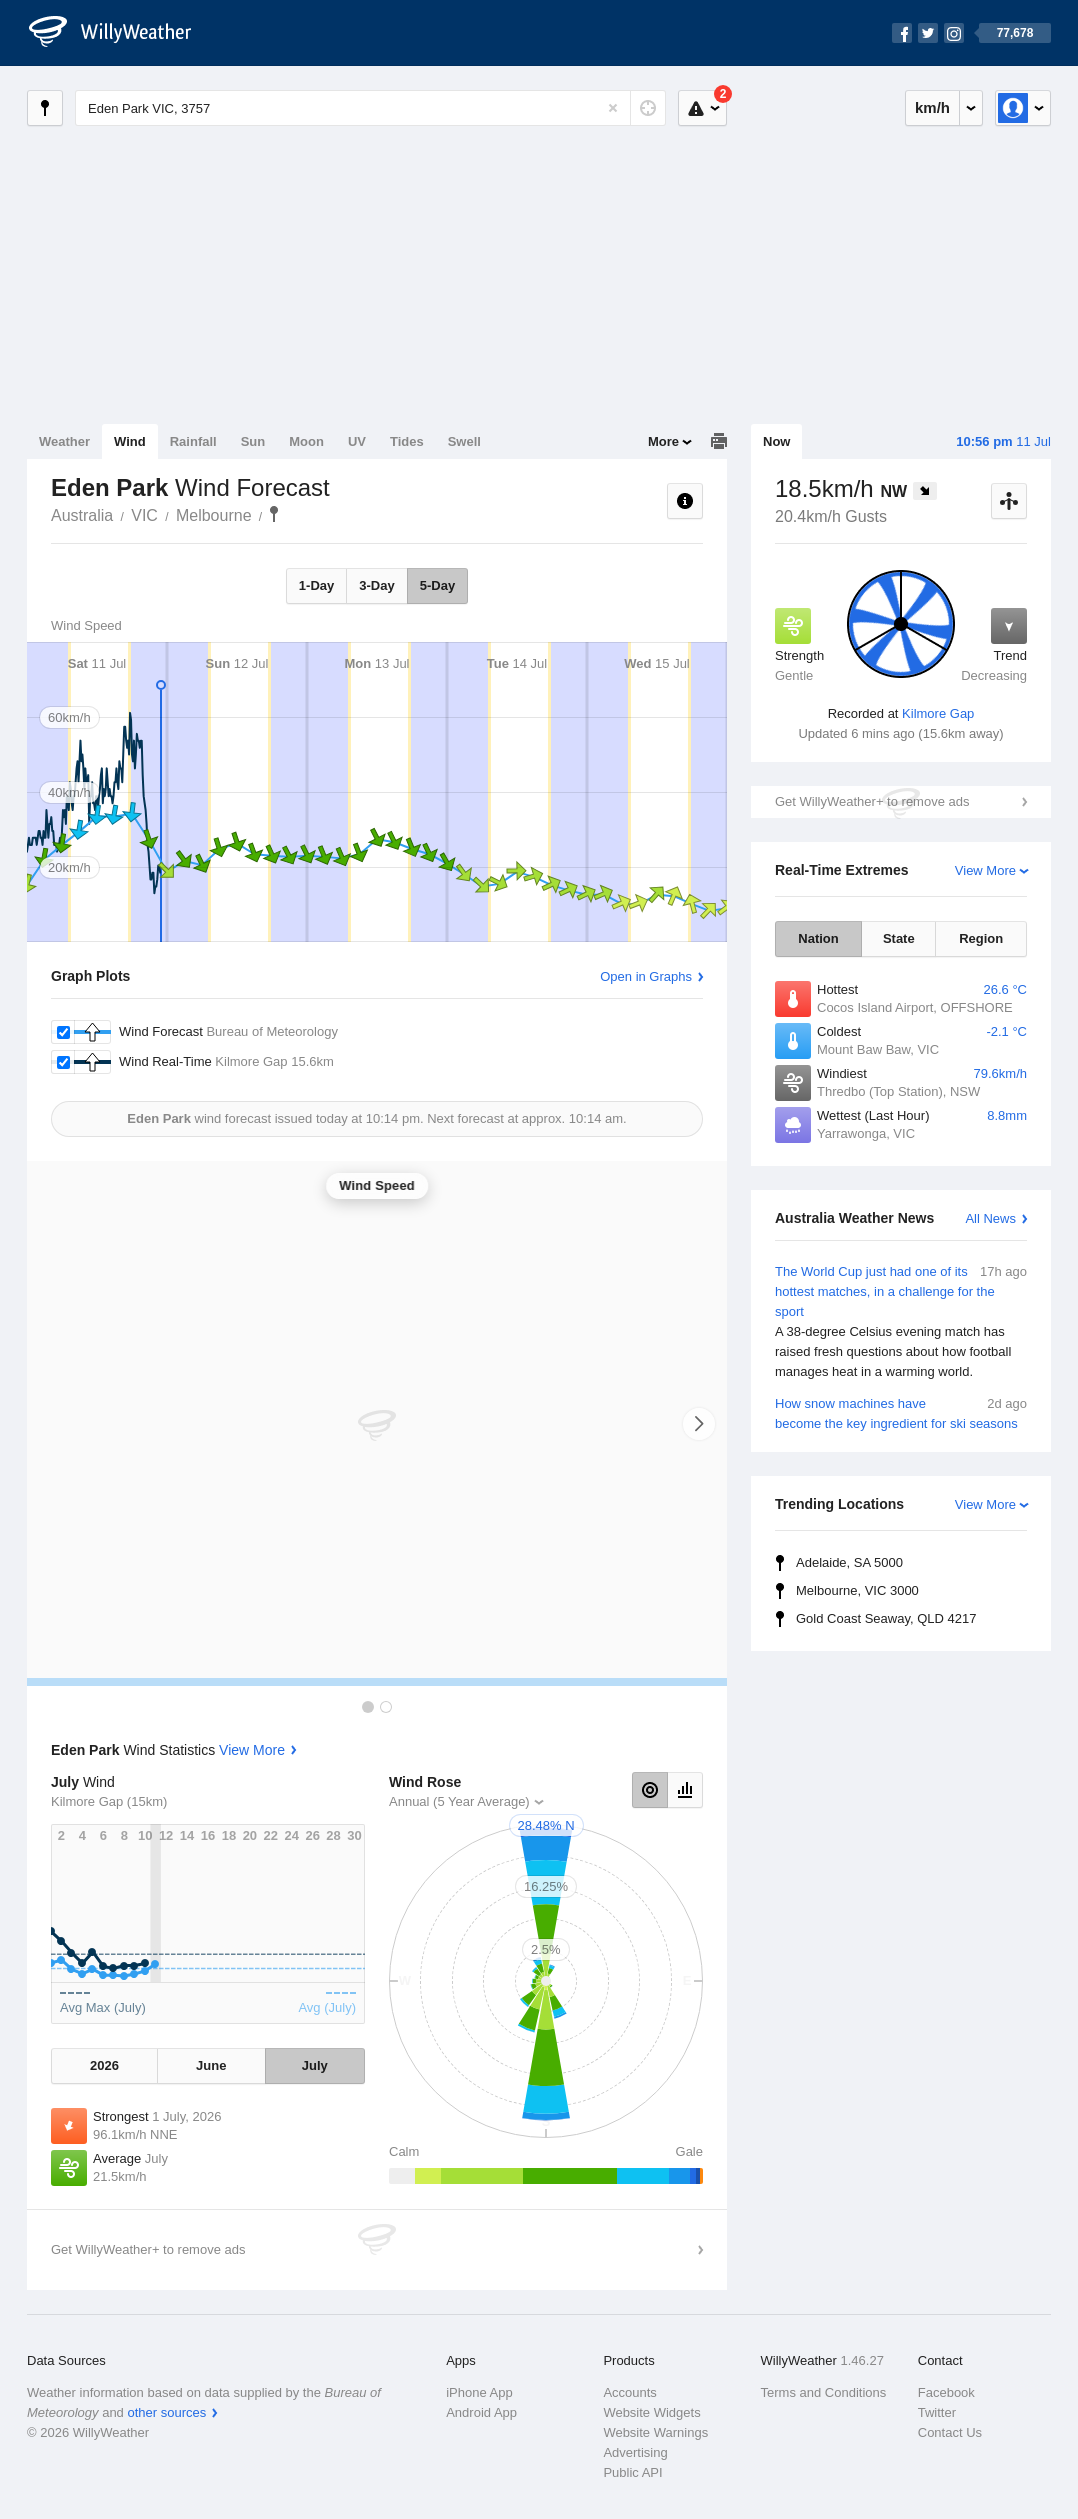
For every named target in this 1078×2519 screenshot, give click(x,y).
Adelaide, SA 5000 (849, 1562)
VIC (144, 515)
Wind (130, 441)
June (211, 2065)
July (315, 2065)
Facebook (946, 2392)
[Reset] (613, 108)
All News (990, 1218)
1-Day (316, 585)
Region (981, 938)
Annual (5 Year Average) (459, 1801)
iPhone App (479, 2392)
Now (776, 441)
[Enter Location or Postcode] (370, 108)
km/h (932, 107)
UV (357, 441)
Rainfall (193, 441)
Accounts (629, 2392)
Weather (64, 441)
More (663, 441)
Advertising (635, 2452)
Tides (407, 441)
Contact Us (950, 2432)
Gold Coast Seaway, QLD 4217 (886, 1618)
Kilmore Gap (938, 713)
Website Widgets (651, 2412)
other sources (166, 2412)
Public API (632, 2472)
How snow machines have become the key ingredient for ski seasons (901, 1412)
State (899, 938)
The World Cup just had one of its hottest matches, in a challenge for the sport (901, 1322)
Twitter (937, 2412)
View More (985, 870)
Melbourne (214, 515)
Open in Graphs (646, 976)
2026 (104, 2065)
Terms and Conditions (824, 2392)
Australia (82, 515)
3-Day (376, 585)
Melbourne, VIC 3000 (857, 1590)
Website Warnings (655, 2432)
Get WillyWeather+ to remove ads (872, 801)
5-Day (437, 585)
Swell (464, 441)
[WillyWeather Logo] (121, 33)
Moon (306, 441)
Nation (818, 938)
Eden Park (274, 514)
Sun (253, 441)
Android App (481, 2412)
